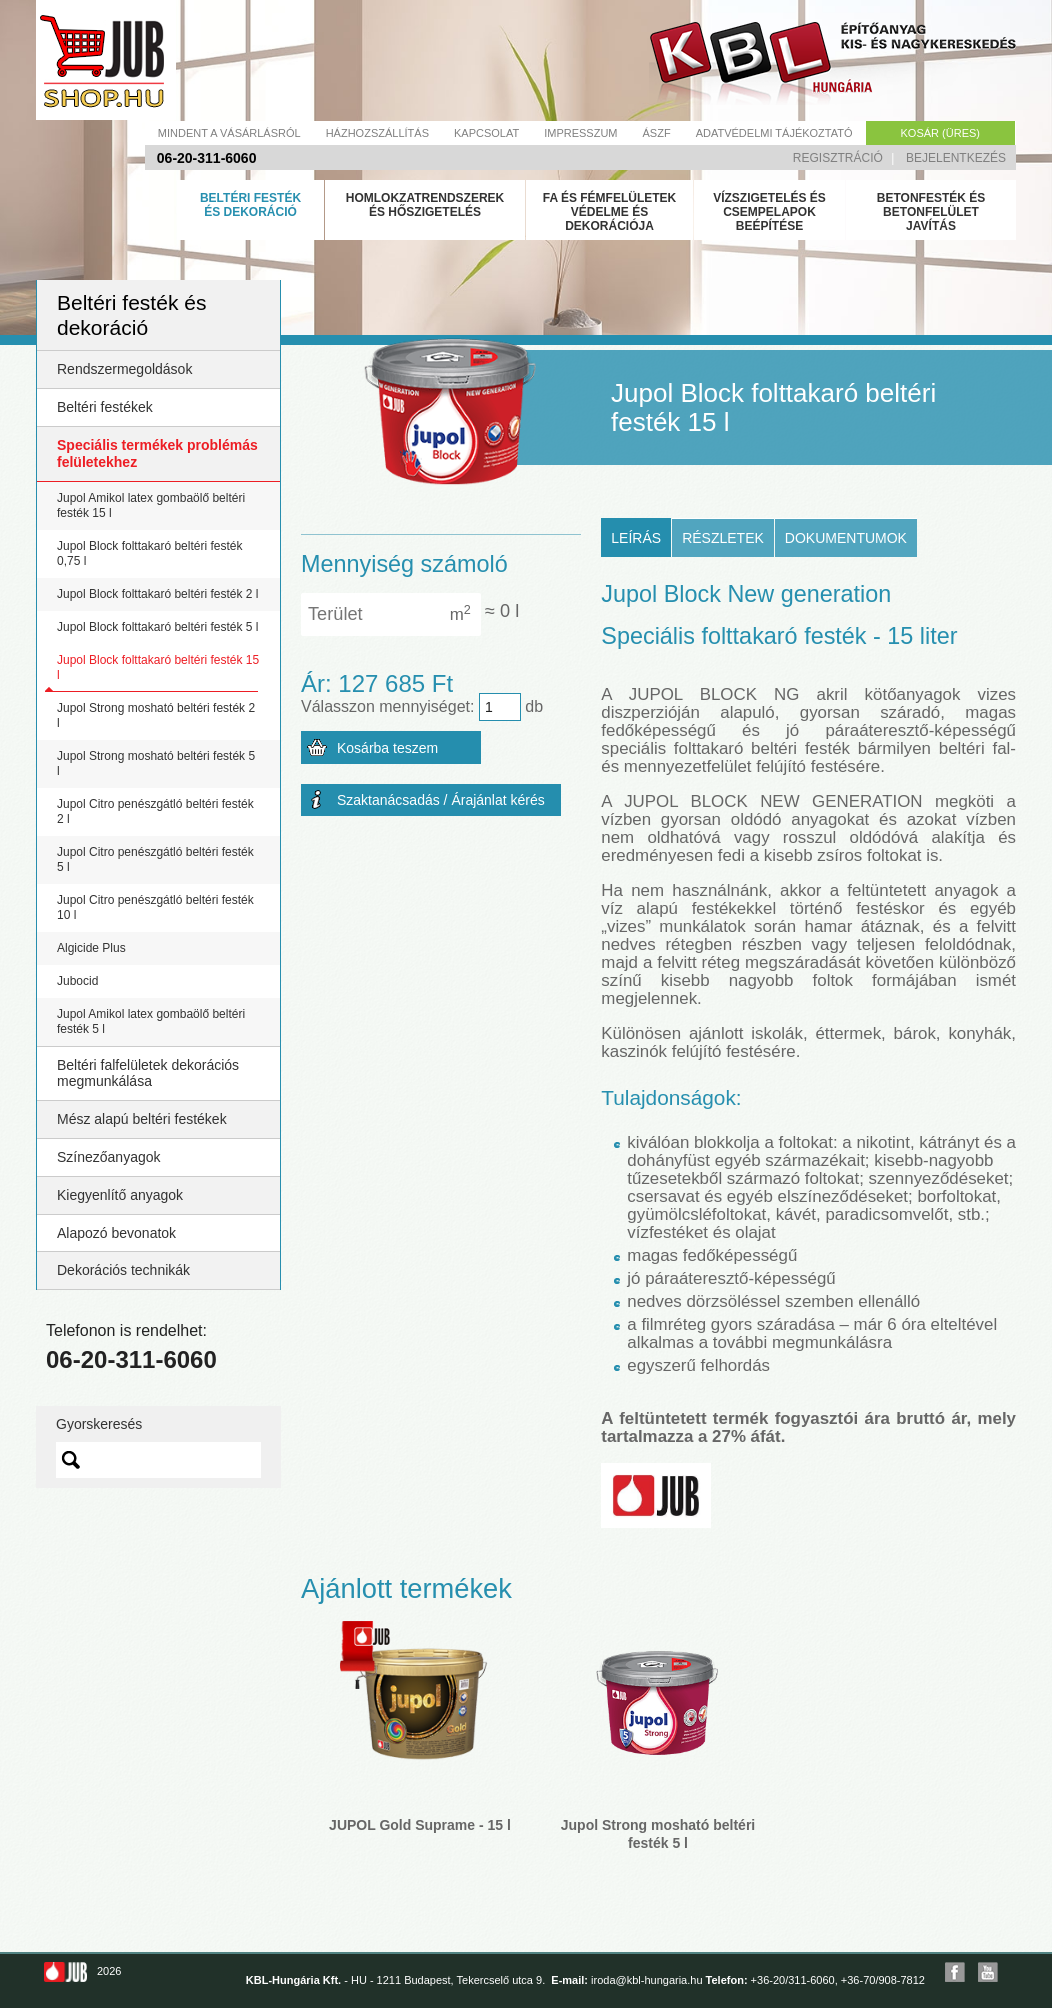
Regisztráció (838, 158)
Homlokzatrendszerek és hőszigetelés (425, 205)
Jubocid (77, 981)
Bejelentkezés (956, 158)
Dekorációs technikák (123, 1270)
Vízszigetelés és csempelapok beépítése (769, 212)
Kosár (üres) (940, 133)
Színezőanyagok (109, 1157)
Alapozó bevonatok (116, 1233)
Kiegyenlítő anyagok (120, 1195)
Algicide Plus (91, 948)
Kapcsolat (486, 133)
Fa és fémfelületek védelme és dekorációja (610, 212)
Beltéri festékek (105, 407)
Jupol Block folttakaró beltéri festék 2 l (157, 594)
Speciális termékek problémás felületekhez (157, 453)
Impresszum (580, 133)
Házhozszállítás (377, 133)
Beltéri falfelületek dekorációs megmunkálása (148, 1073)
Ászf (657, 133)
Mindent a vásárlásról (229, 133)
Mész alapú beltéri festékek (142, 1119)
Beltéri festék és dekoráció (250, 205)
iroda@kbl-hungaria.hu (646, 1980)
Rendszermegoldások (124, 369)
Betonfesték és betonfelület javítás (931, 212)
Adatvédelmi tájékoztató (774, 133)
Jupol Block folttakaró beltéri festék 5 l (157, 627)
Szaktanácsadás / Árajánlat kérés (441, 800)
